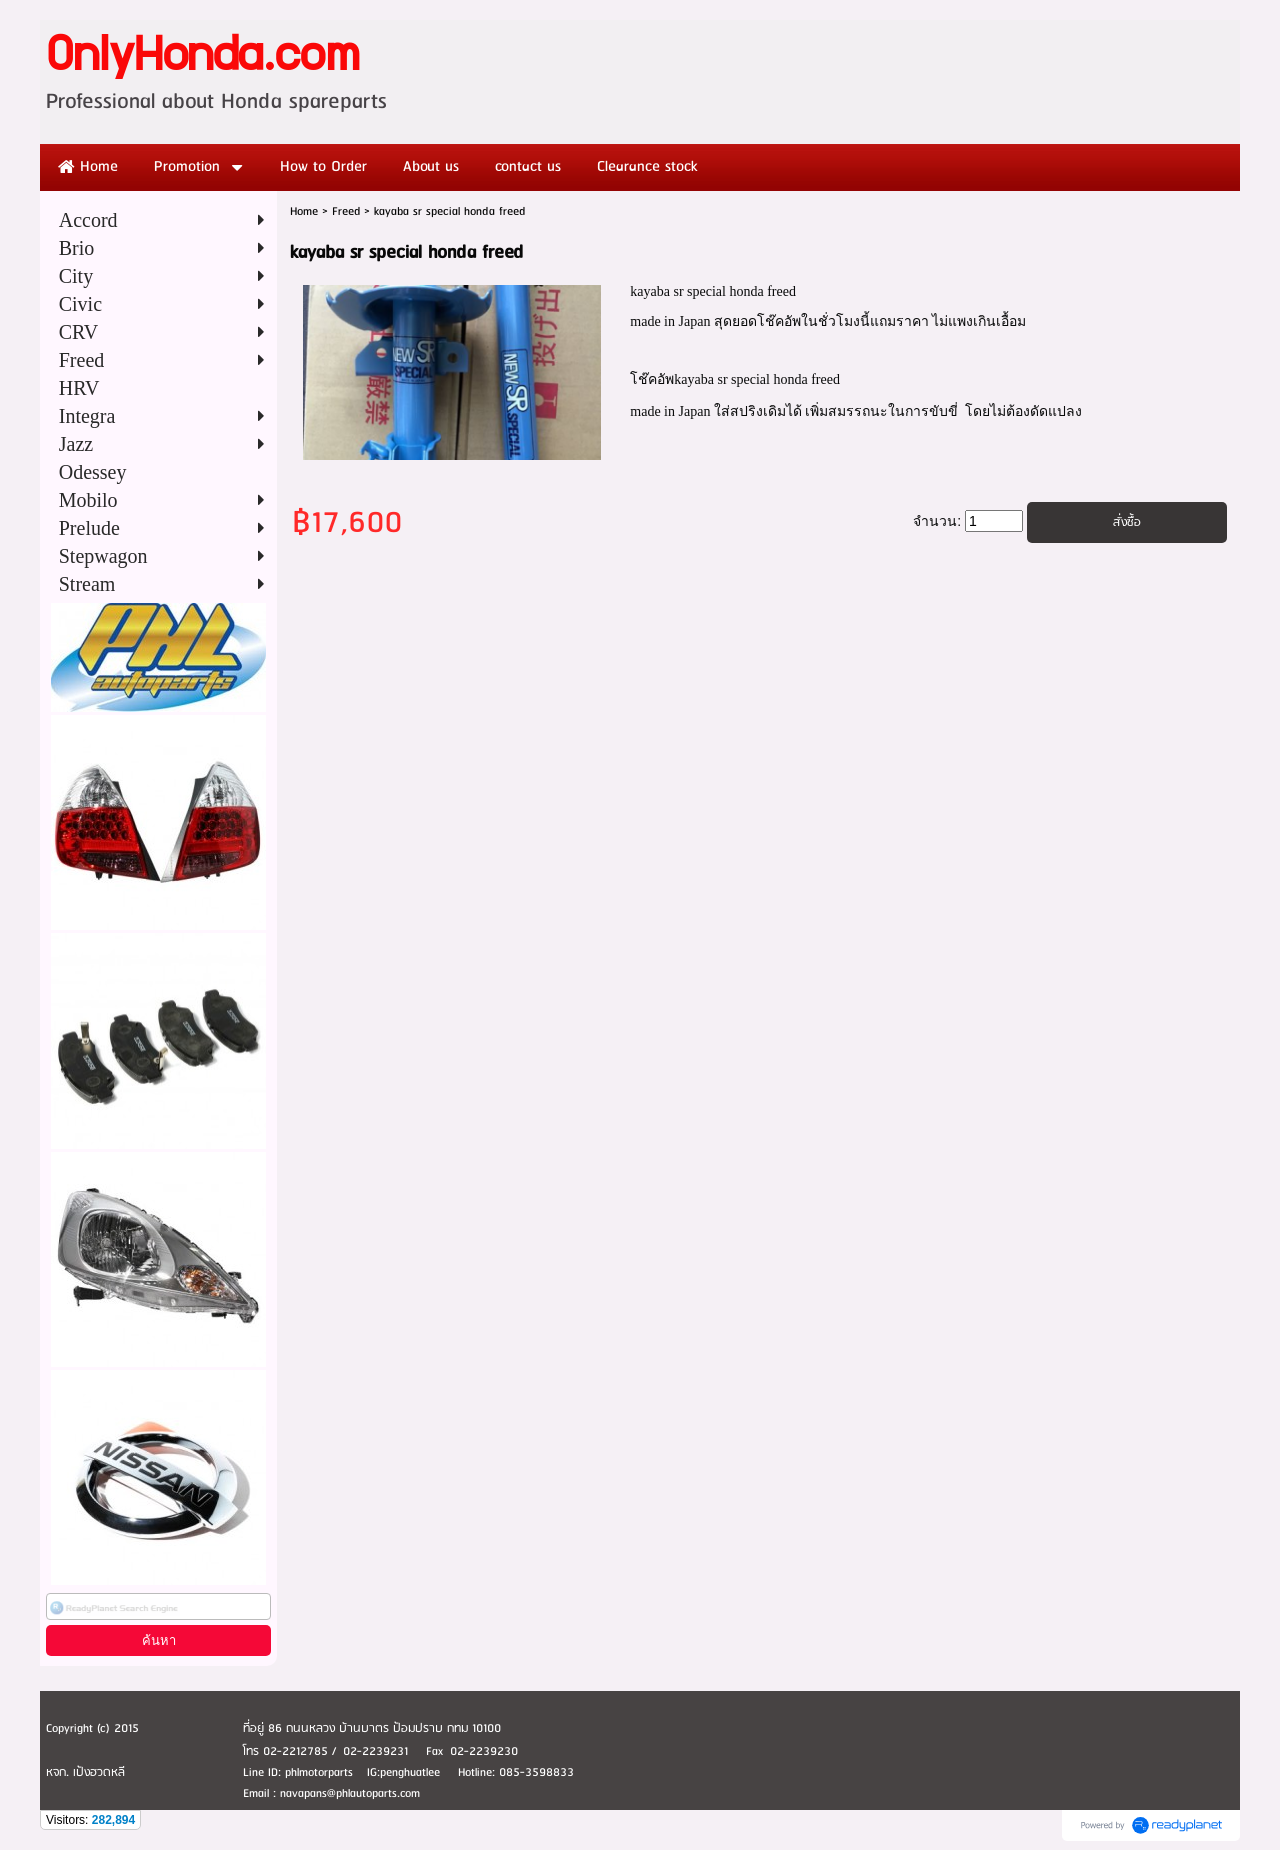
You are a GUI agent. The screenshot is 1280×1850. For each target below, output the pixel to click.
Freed (346, 211)
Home (304, 211)
